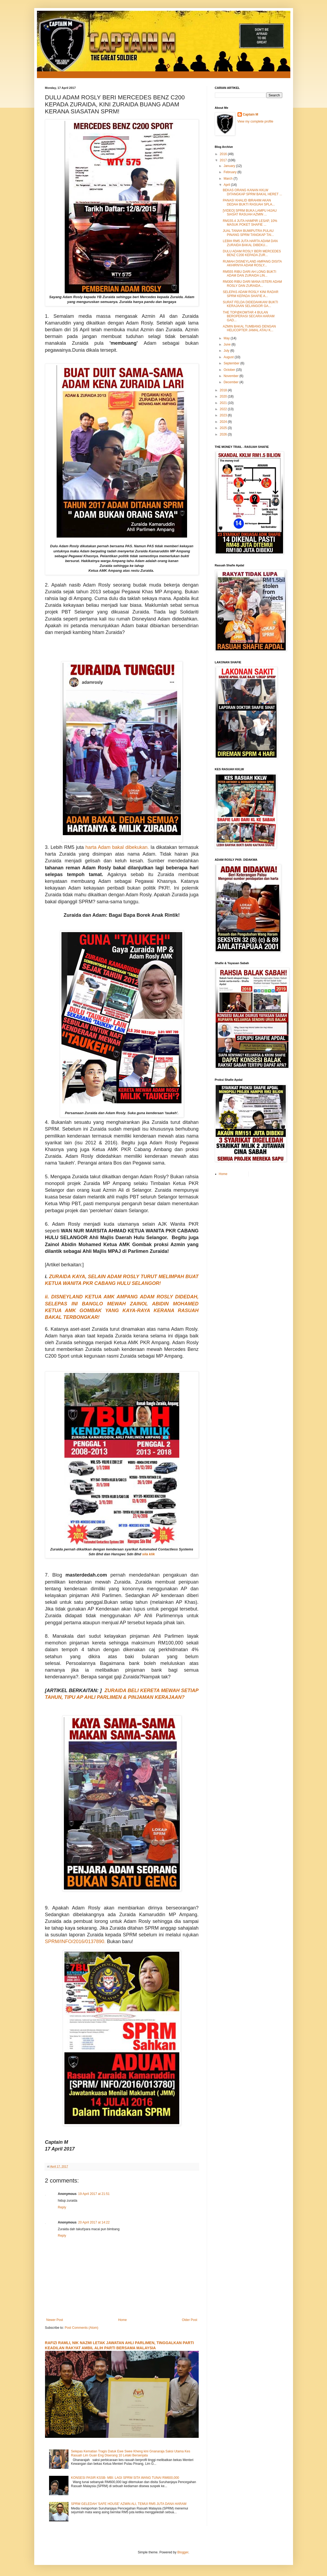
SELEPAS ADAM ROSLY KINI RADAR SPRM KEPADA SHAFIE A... (250, 294)
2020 (224, 396)
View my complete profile (255, 121)
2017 (224, 160)
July (226, 351)
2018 (224, 390)
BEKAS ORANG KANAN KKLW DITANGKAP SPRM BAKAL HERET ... (252, 192)
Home (122, 2320)
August (229, 357)
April (227, 185)
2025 (224, 428)
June (227, 344)
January (229, 166)
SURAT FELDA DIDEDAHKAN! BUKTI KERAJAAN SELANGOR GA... (250, 304)
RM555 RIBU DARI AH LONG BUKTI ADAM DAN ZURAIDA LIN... (249, 273)
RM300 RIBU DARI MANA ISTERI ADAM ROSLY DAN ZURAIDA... (252, 283)
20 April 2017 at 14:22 (94, 2222)
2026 (224, 434)
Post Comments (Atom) (81, 2328)
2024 (224, 422)
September (231, 363)
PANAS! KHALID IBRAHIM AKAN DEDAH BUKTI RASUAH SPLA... (249, 202)
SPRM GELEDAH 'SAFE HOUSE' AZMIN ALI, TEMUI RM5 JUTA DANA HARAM (128, 2504)
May (226, 338)
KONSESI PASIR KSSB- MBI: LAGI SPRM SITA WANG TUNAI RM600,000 (125, 2478)
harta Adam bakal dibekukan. (117, 847)
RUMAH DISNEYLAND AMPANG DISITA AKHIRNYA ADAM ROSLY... (252, 263)
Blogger (182, 2552)
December (231, 382)
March (228, 178)
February (230, 172)
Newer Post (54, 2320)
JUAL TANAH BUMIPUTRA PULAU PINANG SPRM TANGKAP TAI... (248, 232)
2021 (224, 403)
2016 (224, 154)
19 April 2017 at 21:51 (94, 2194)
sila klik (148, 1554)
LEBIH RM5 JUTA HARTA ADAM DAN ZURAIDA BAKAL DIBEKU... (250, 243)
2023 (224, 415)
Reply (62, 2207)
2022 (224, 409)
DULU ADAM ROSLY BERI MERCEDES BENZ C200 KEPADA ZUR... (252, 253)
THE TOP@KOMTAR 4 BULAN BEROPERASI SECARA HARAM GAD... (248, 316)
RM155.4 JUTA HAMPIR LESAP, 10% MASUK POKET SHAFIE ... (250, 222)
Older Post (189, 2320)
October (229, 370)
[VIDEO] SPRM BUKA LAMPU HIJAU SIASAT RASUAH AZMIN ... (250, 212)
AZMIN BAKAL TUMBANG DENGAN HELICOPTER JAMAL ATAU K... (249, 328)
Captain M (250, 114)
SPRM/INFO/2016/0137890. (76, 1941)
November (231, 376)
